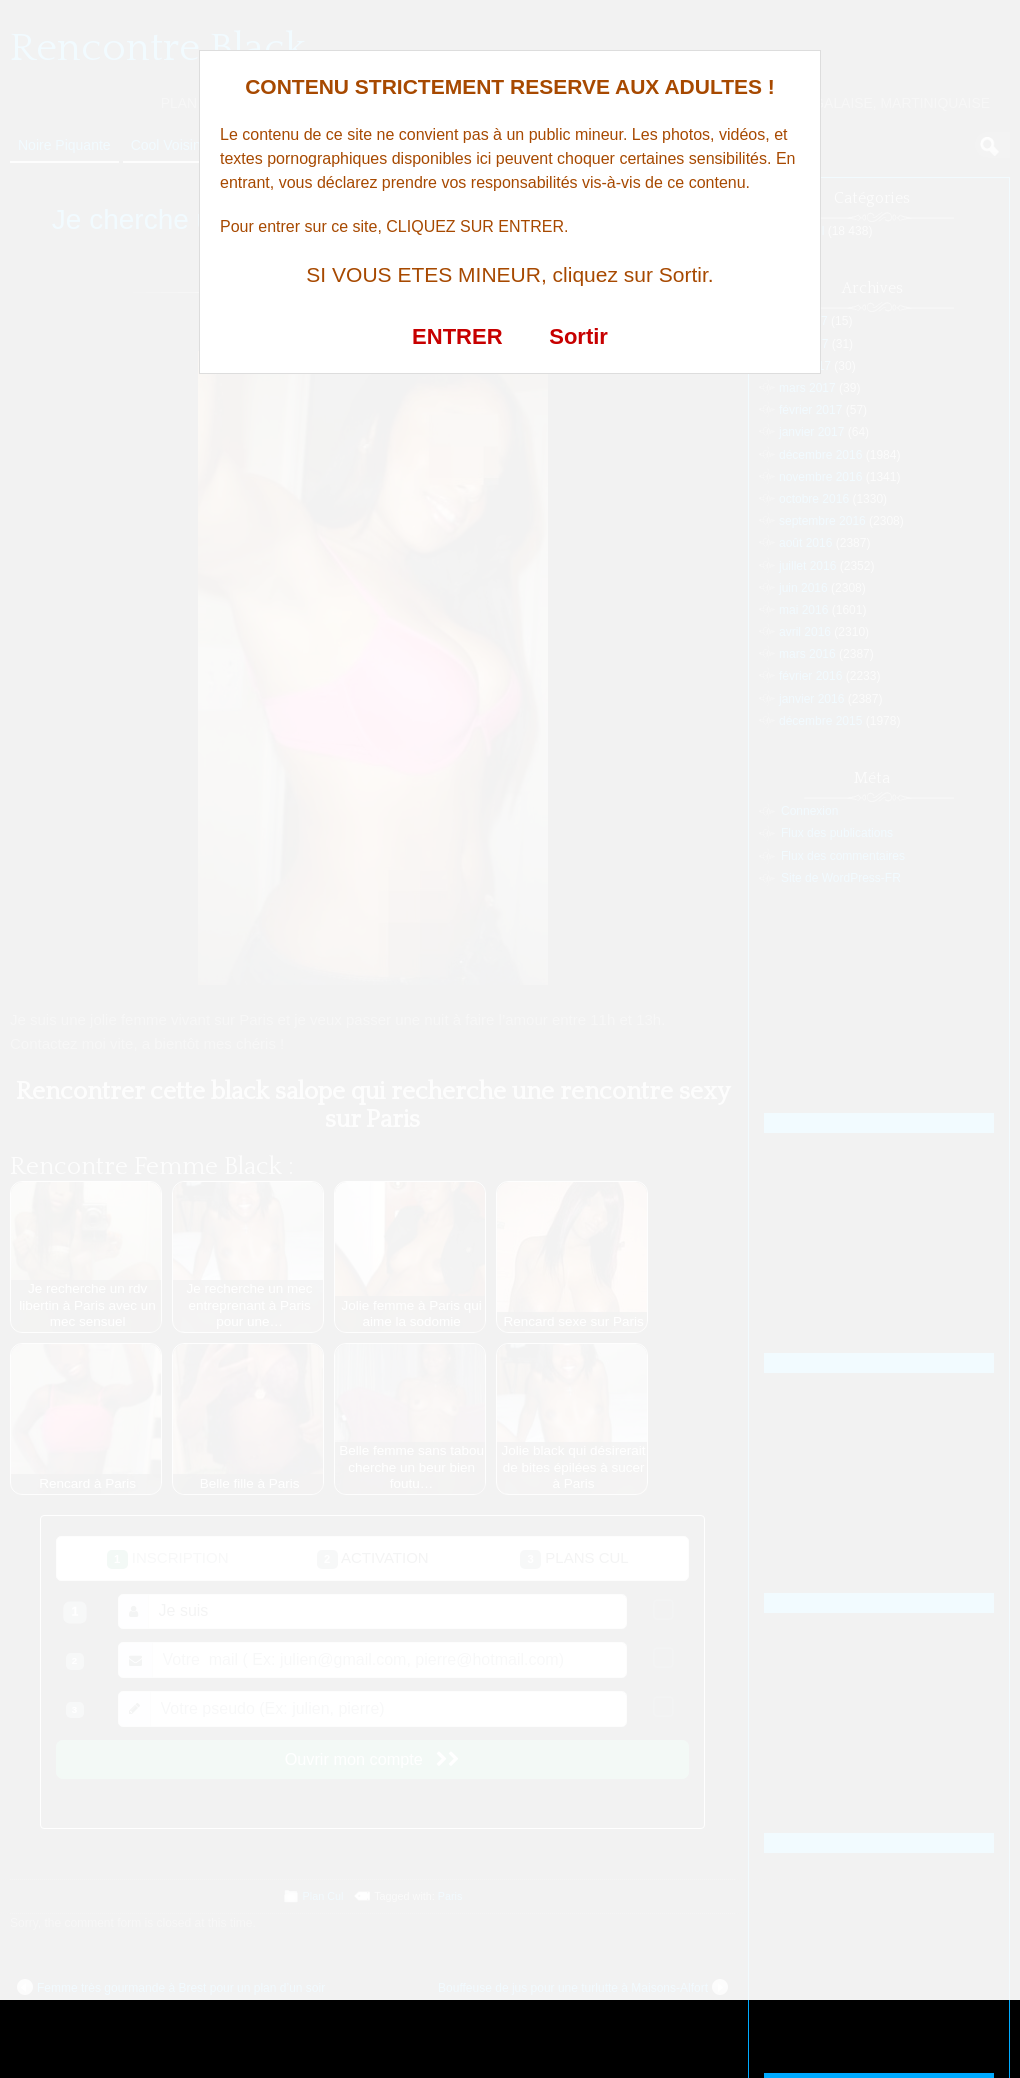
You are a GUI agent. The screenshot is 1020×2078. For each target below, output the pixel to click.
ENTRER (457, 336)
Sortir (578, 336)
